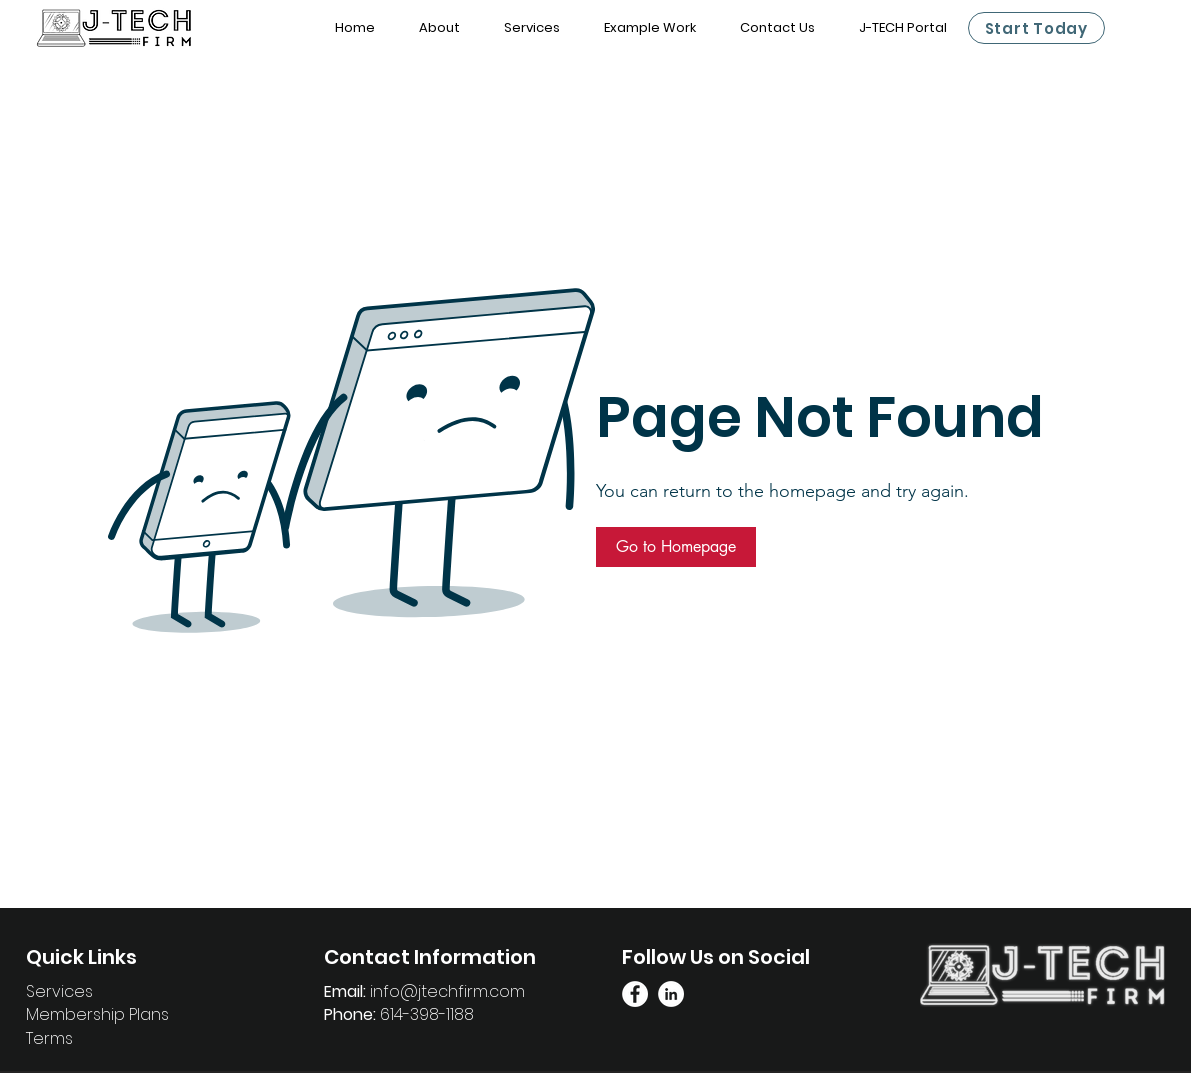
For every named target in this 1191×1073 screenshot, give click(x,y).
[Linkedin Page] (671, 994)
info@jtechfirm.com (447, 991)
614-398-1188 (427, 1014)
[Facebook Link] (635, 994)
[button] (676, 547)
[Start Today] (1036, 28)
